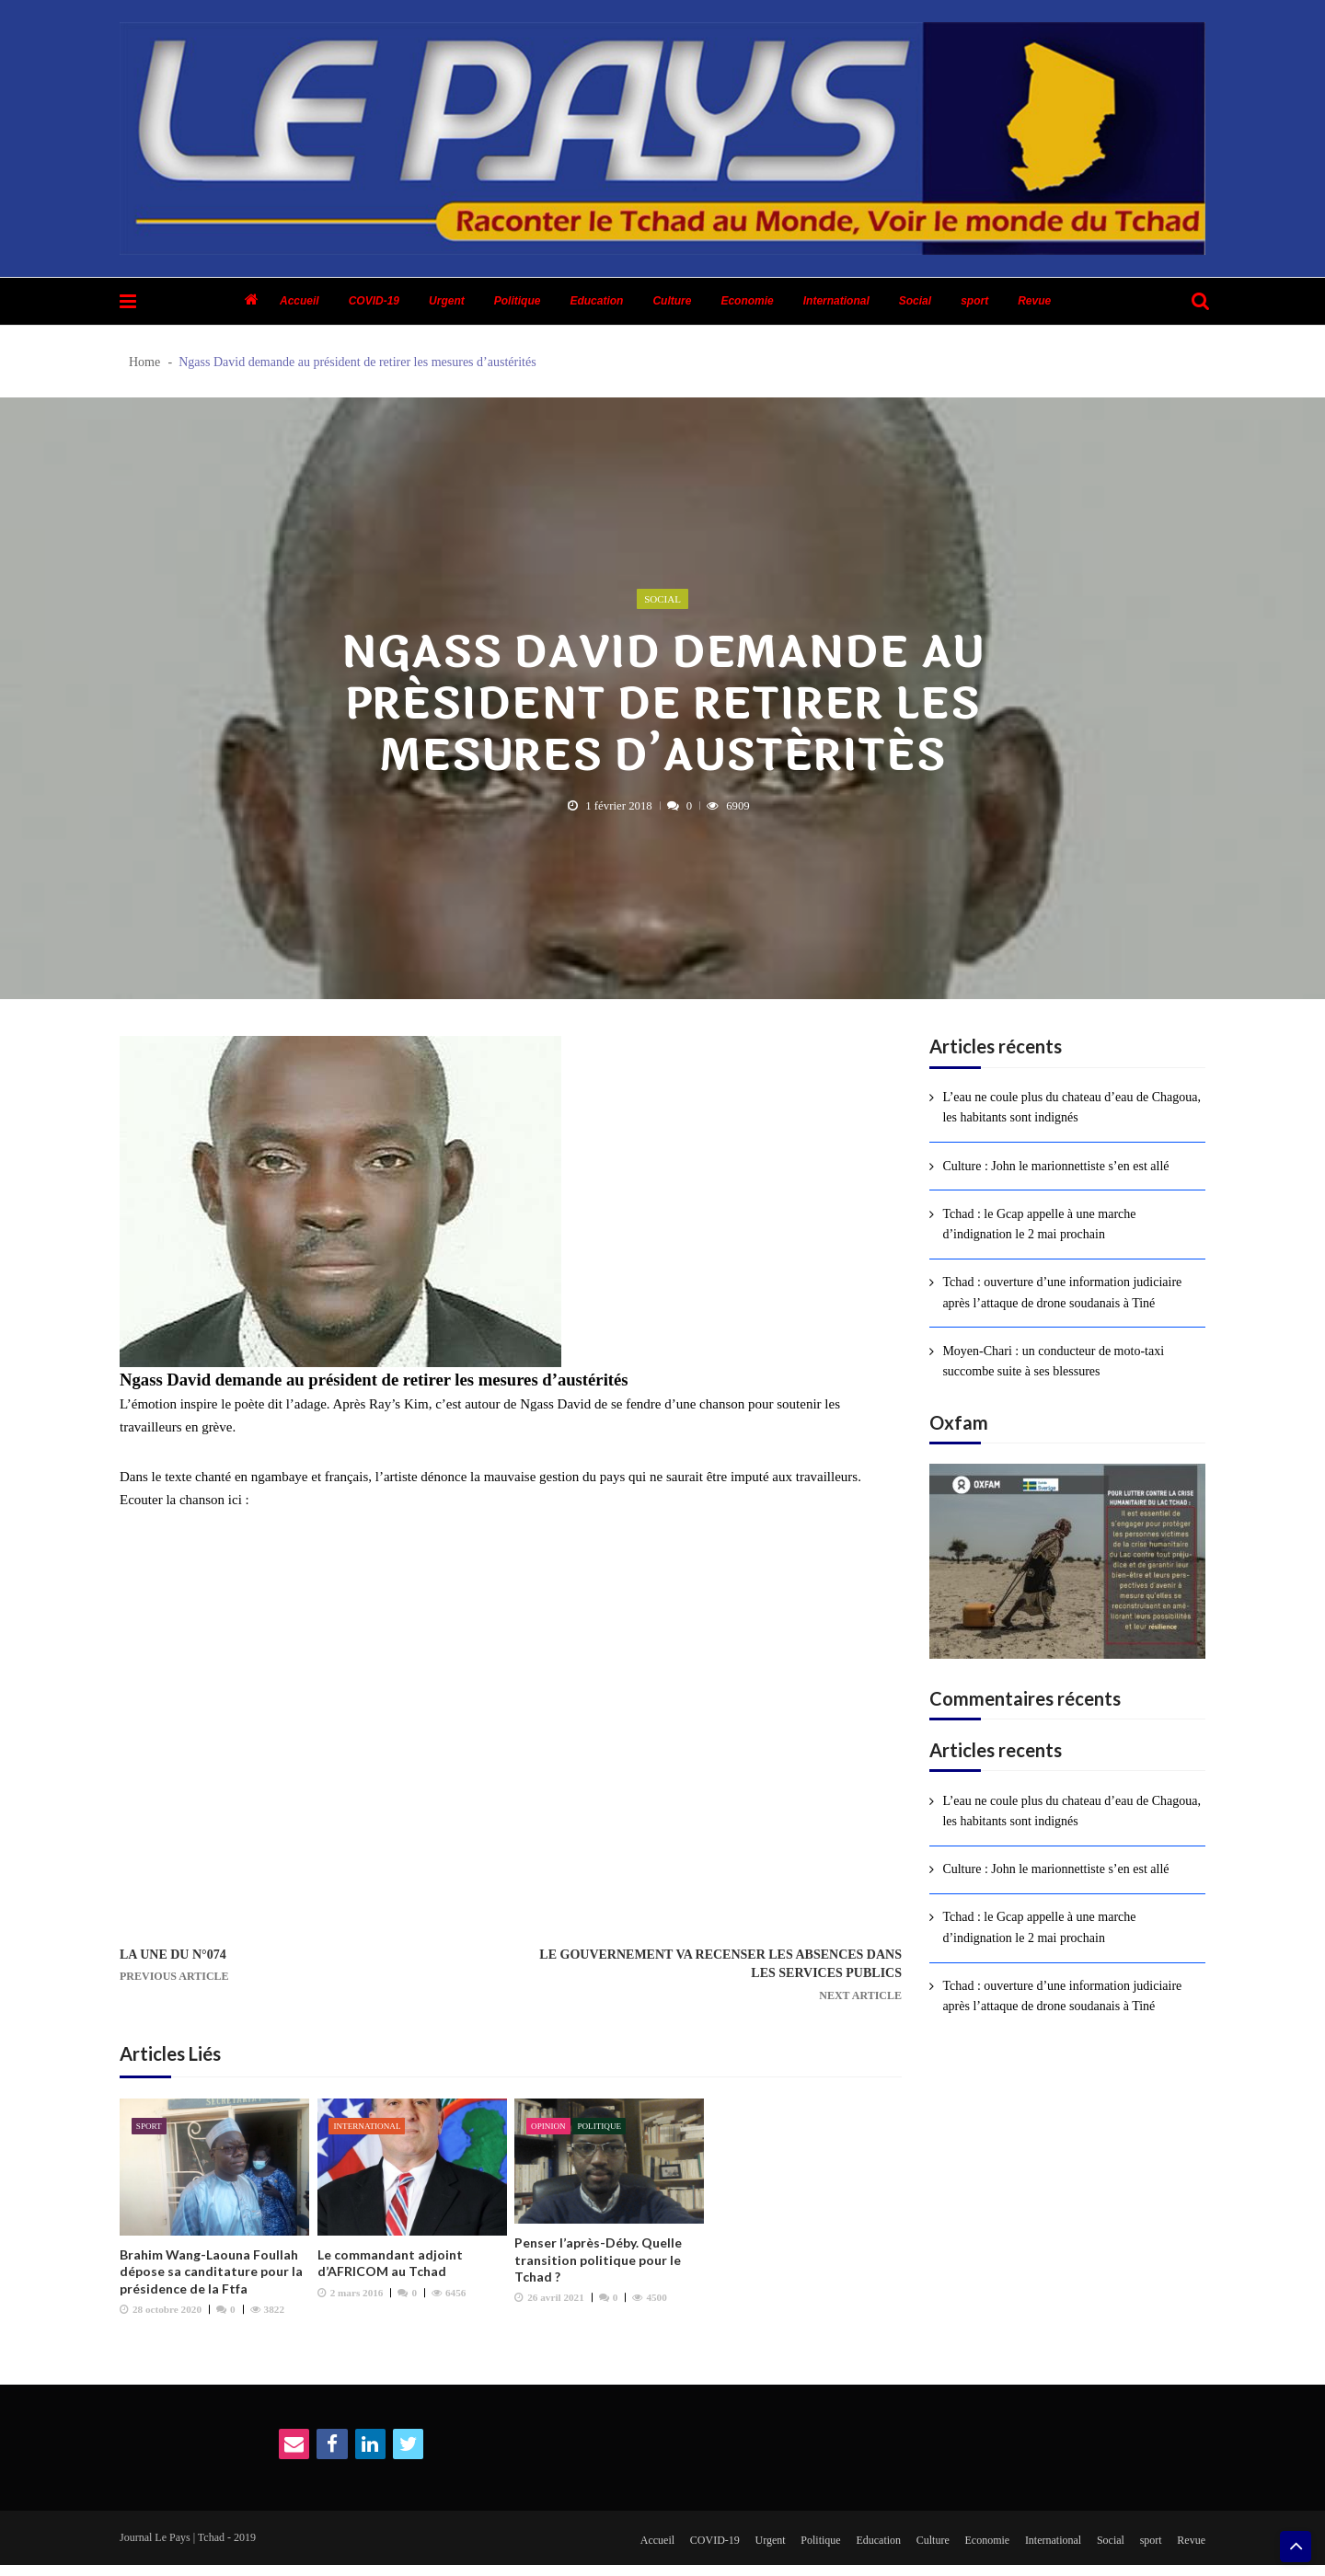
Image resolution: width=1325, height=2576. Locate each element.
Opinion (550, 2132)
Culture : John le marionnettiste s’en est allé (1055, 1166)
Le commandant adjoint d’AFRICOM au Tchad (390, 2269)
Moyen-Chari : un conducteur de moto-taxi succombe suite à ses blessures (1053, 1361)
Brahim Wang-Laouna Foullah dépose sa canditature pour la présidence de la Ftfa (211, 2277)
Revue (1034, 300)
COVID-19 (374, 300)
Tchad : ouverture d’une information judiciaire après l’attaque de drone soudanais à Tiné (1061, 1292)
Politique (517, 300)
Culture (671, 300)
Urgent (447, 300)
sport (974, 300)
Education (596, 300)
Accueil (299, 300)
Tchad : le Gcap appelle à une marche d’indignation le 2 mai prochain (1038, 1224)
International (836, 300)
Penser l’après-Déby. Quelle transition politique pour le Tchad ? (598, 2265)
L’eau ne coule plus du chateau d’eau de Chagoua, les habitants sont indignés (1071, 1107)
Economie (746, 300)
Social (915, 300)
